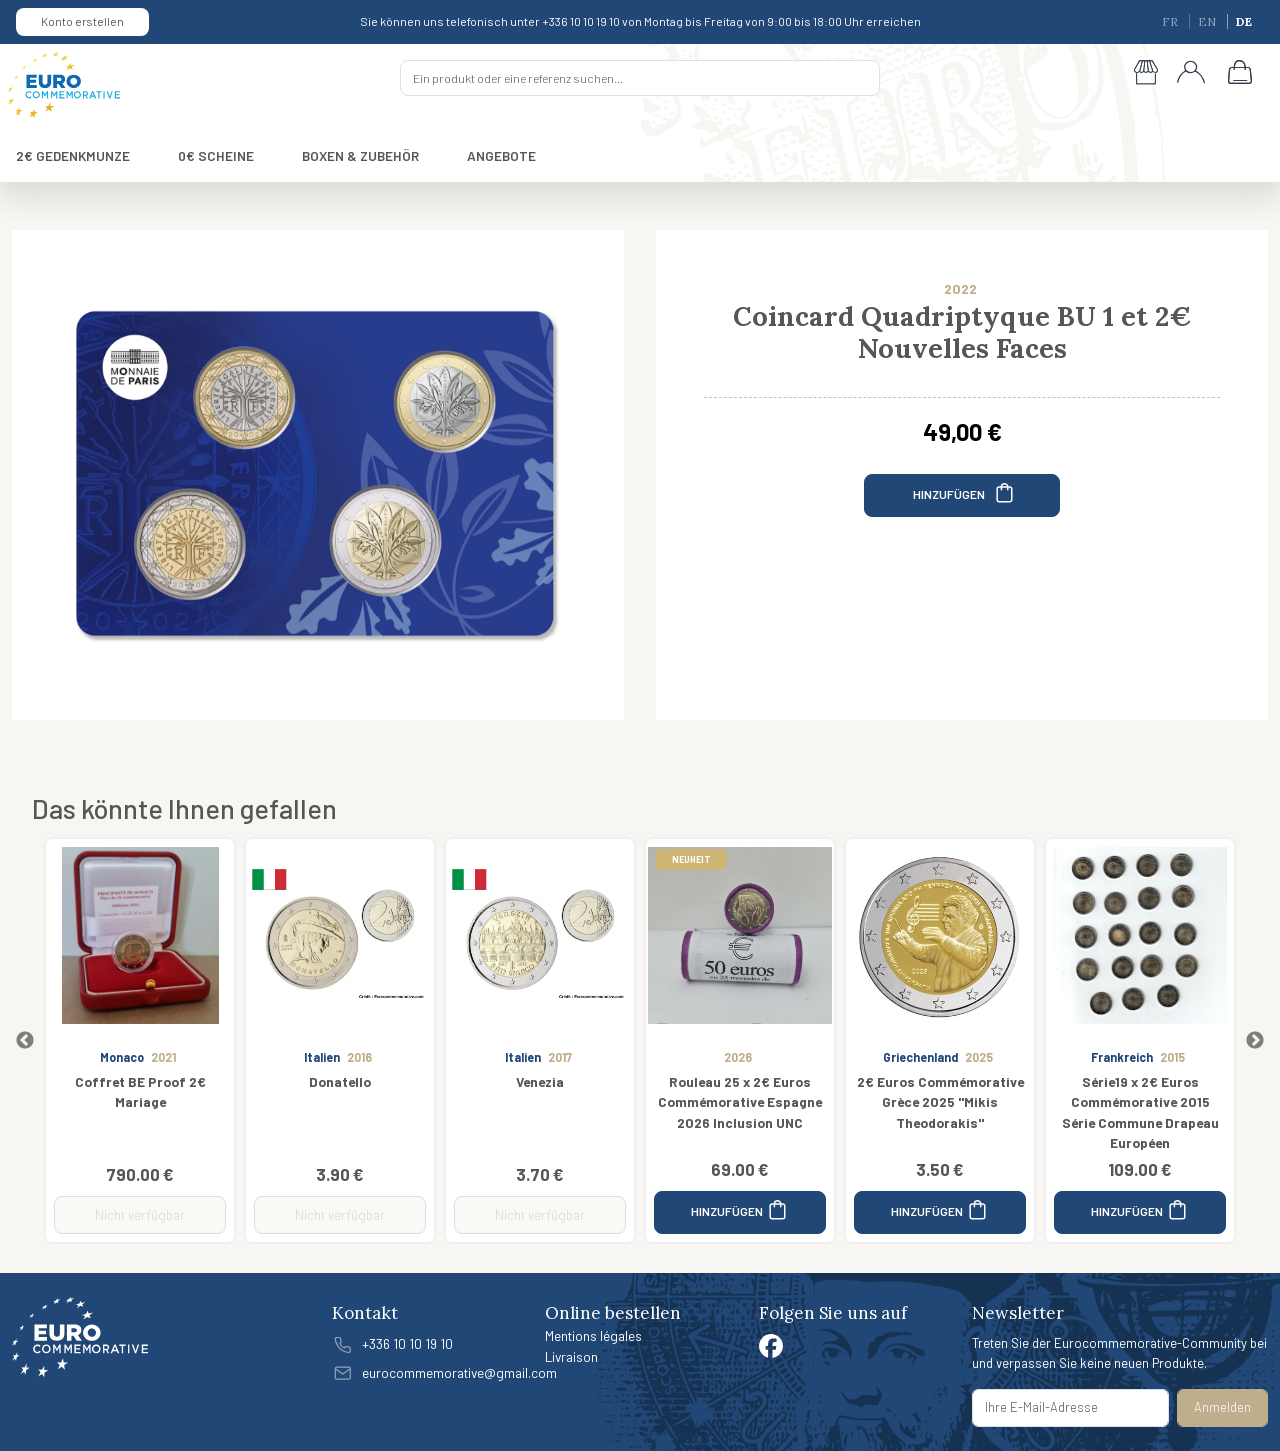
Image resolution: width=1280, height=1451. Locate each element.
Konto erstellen (82, 21)
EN (1208, 21)
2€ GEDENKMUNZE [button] (73, 155)
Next (1255, 1041)
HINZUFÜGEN (964, 492)
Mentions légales (593, 1335)
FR (1171, 21)
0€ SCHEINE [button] (216, 155)
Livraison (571, 1356)
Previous (25, 1041)
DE (1244, 21)
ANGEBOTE (501, 155)
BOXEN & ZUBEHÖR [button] (360, 155)
